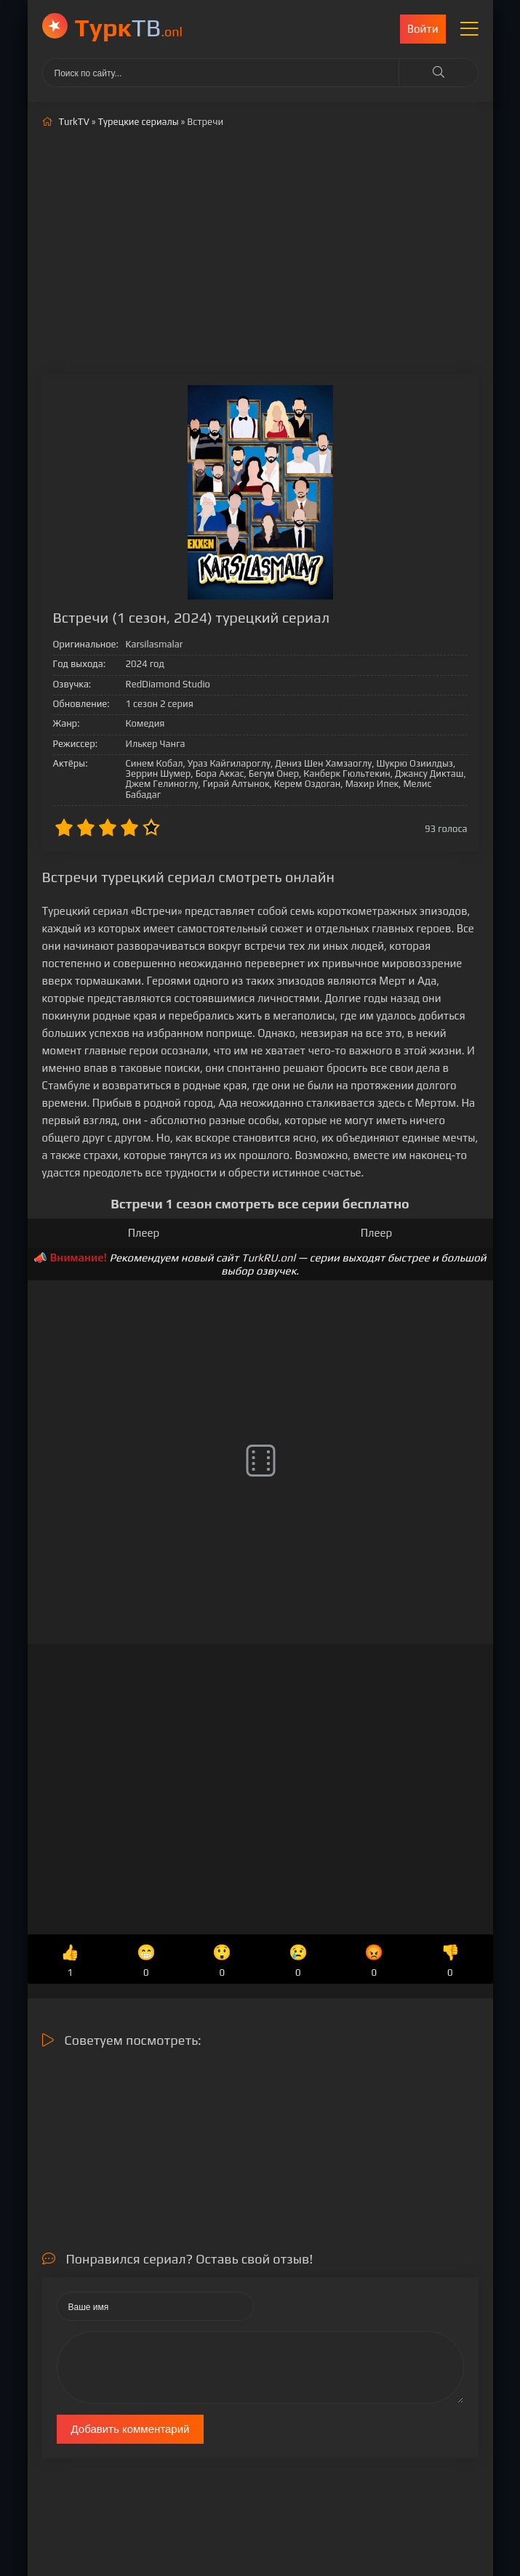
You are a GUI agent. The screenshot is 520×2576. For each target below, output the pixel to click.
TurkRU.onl (268, 1257)
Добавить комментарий (130, 2429)
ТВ (129, 27)
